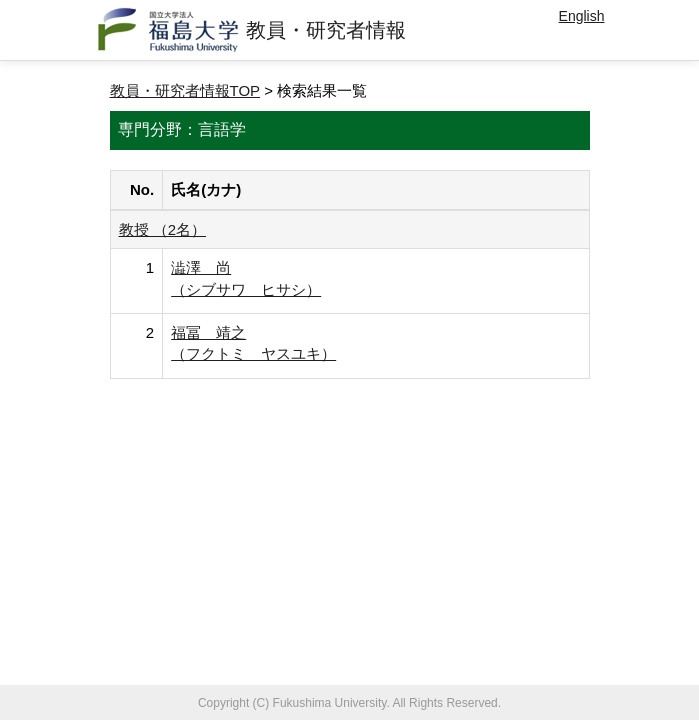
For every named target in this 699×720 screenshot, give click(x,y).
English (582, 16)
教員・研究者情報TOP (185, 90)
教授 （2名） (163, 229)
